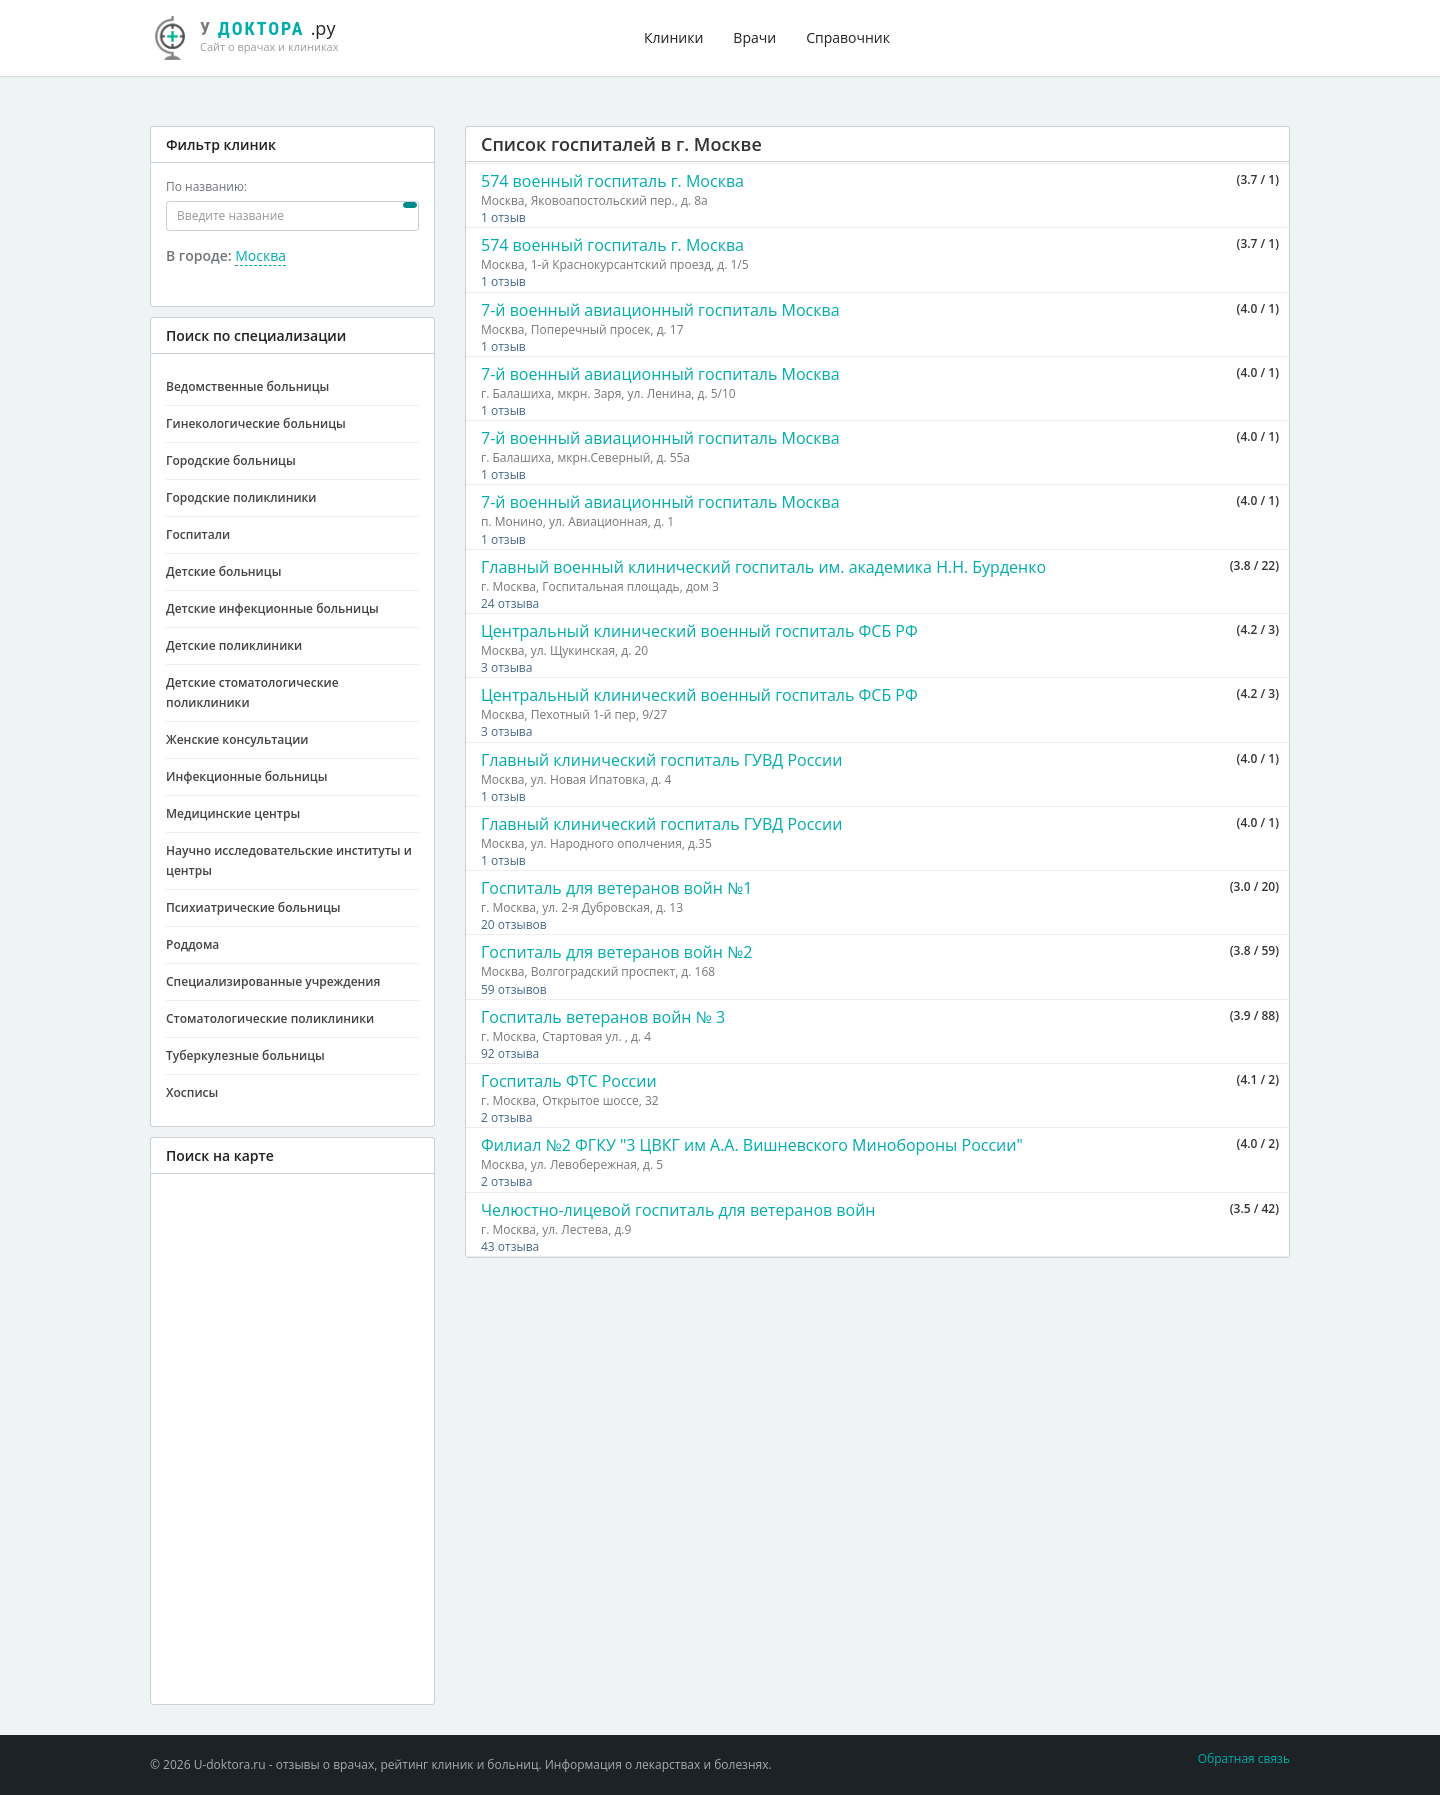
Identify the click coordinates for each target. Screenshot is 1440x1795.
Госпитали (198, 534)
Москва (260, 255)
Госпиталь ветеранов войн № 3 (603, 1017)
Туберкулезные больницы (245, 1055)
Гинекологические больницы (256, 423)
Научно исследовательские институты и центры (289, 860)
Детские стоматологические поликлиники (252, 692)
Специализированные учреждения (273, 981)
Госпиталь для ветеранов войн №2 (616, 952)
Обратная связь (1244, 1758)
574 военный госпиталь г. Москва (612, 181)
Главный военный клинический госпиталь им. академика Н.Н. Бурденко (763, 567)
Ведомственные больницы (247, 386)
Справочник (848, 37)
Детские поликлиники (234, 645)
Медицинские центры (233, 813)
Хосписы (192, 1092)
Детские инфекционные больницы (272, 608)
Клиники (673, 37)
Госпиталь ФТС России (569, 1081)
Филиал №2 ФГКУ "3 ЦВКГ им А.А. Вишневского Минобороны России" (752, 1145)
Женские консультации (237, 739)
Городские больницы (231, 460)
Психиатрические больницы (253, 907)
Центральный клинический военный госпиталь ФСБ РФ (699, 631)
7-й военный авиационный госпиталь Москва (660, 310)
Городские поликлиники (241, 497)
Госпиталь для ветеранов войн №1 (616, 888)
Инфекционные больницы (246, 776)
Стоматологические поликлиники (270, 1018)
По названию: (206, 186)
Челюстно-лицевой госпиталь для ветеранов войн (678, 1210)
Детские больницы (223, 571)
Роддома (192, 944)
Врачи (754, 37)
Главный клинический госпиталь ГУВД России (661, 760)
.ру (255, 35)
